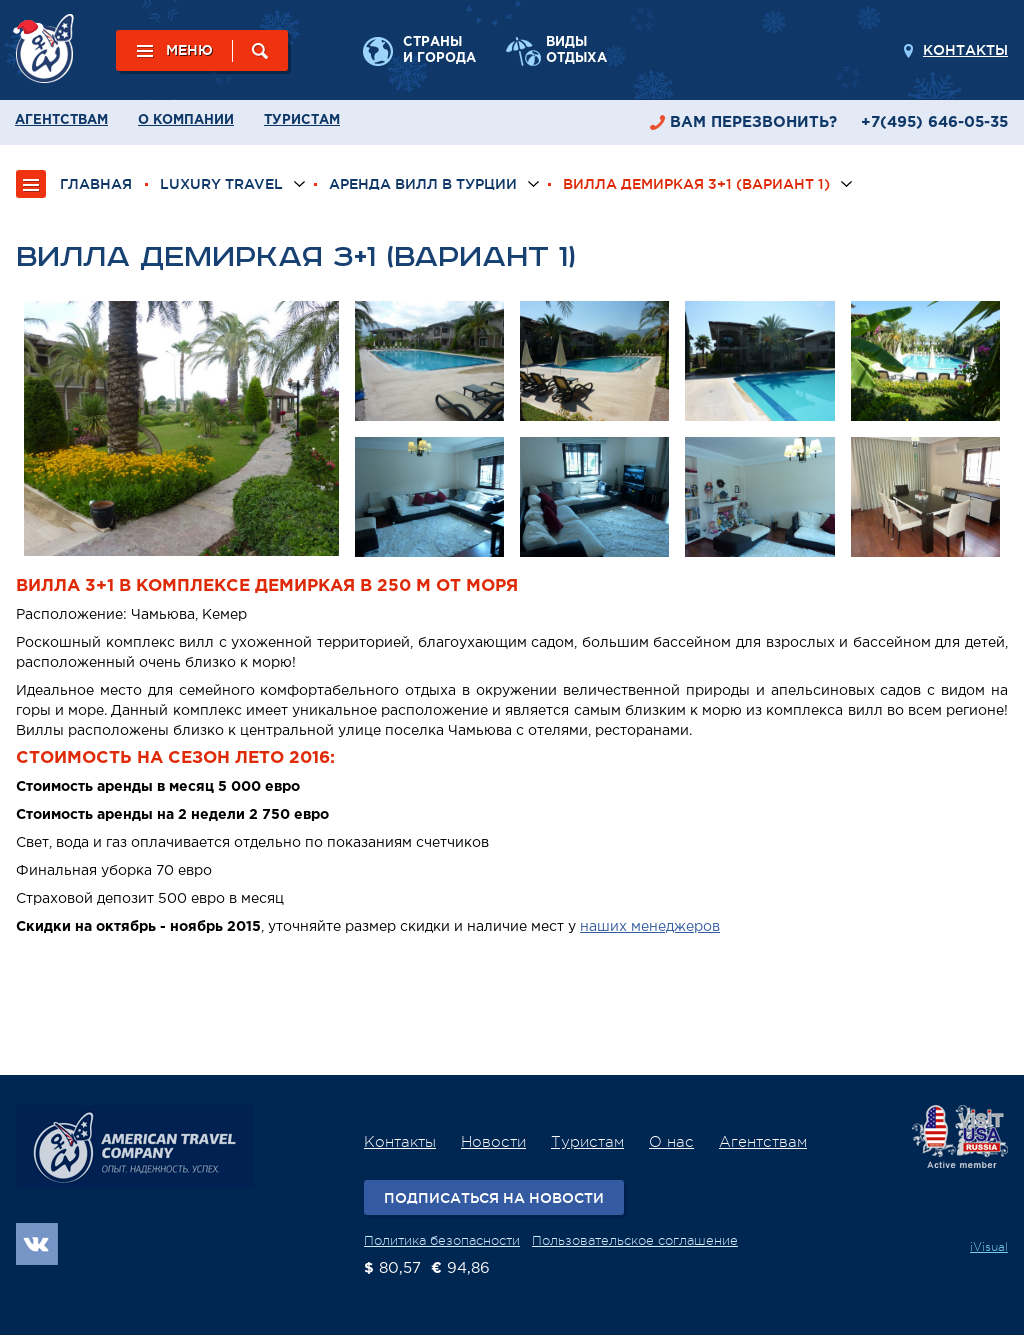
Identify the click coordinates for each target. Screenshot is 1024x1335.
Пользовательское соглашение (635, 1240)
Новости (493, 1142)
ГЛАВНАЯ (96, 184)
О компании (186, 120)
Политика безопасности (442, 1240)
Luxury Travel (221, 184)
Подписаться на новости (494, 1198)
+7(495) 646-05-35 (934, 122)
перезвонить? (753, 122)
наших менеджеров (650, 927)
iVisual (989, 1247)
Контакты (965, 50)
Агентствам (61, 120)
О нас (671, 1142)
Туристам (302, 120)
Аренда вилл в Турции (423, 184)
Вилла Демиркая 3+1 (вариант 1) (696, 184)
